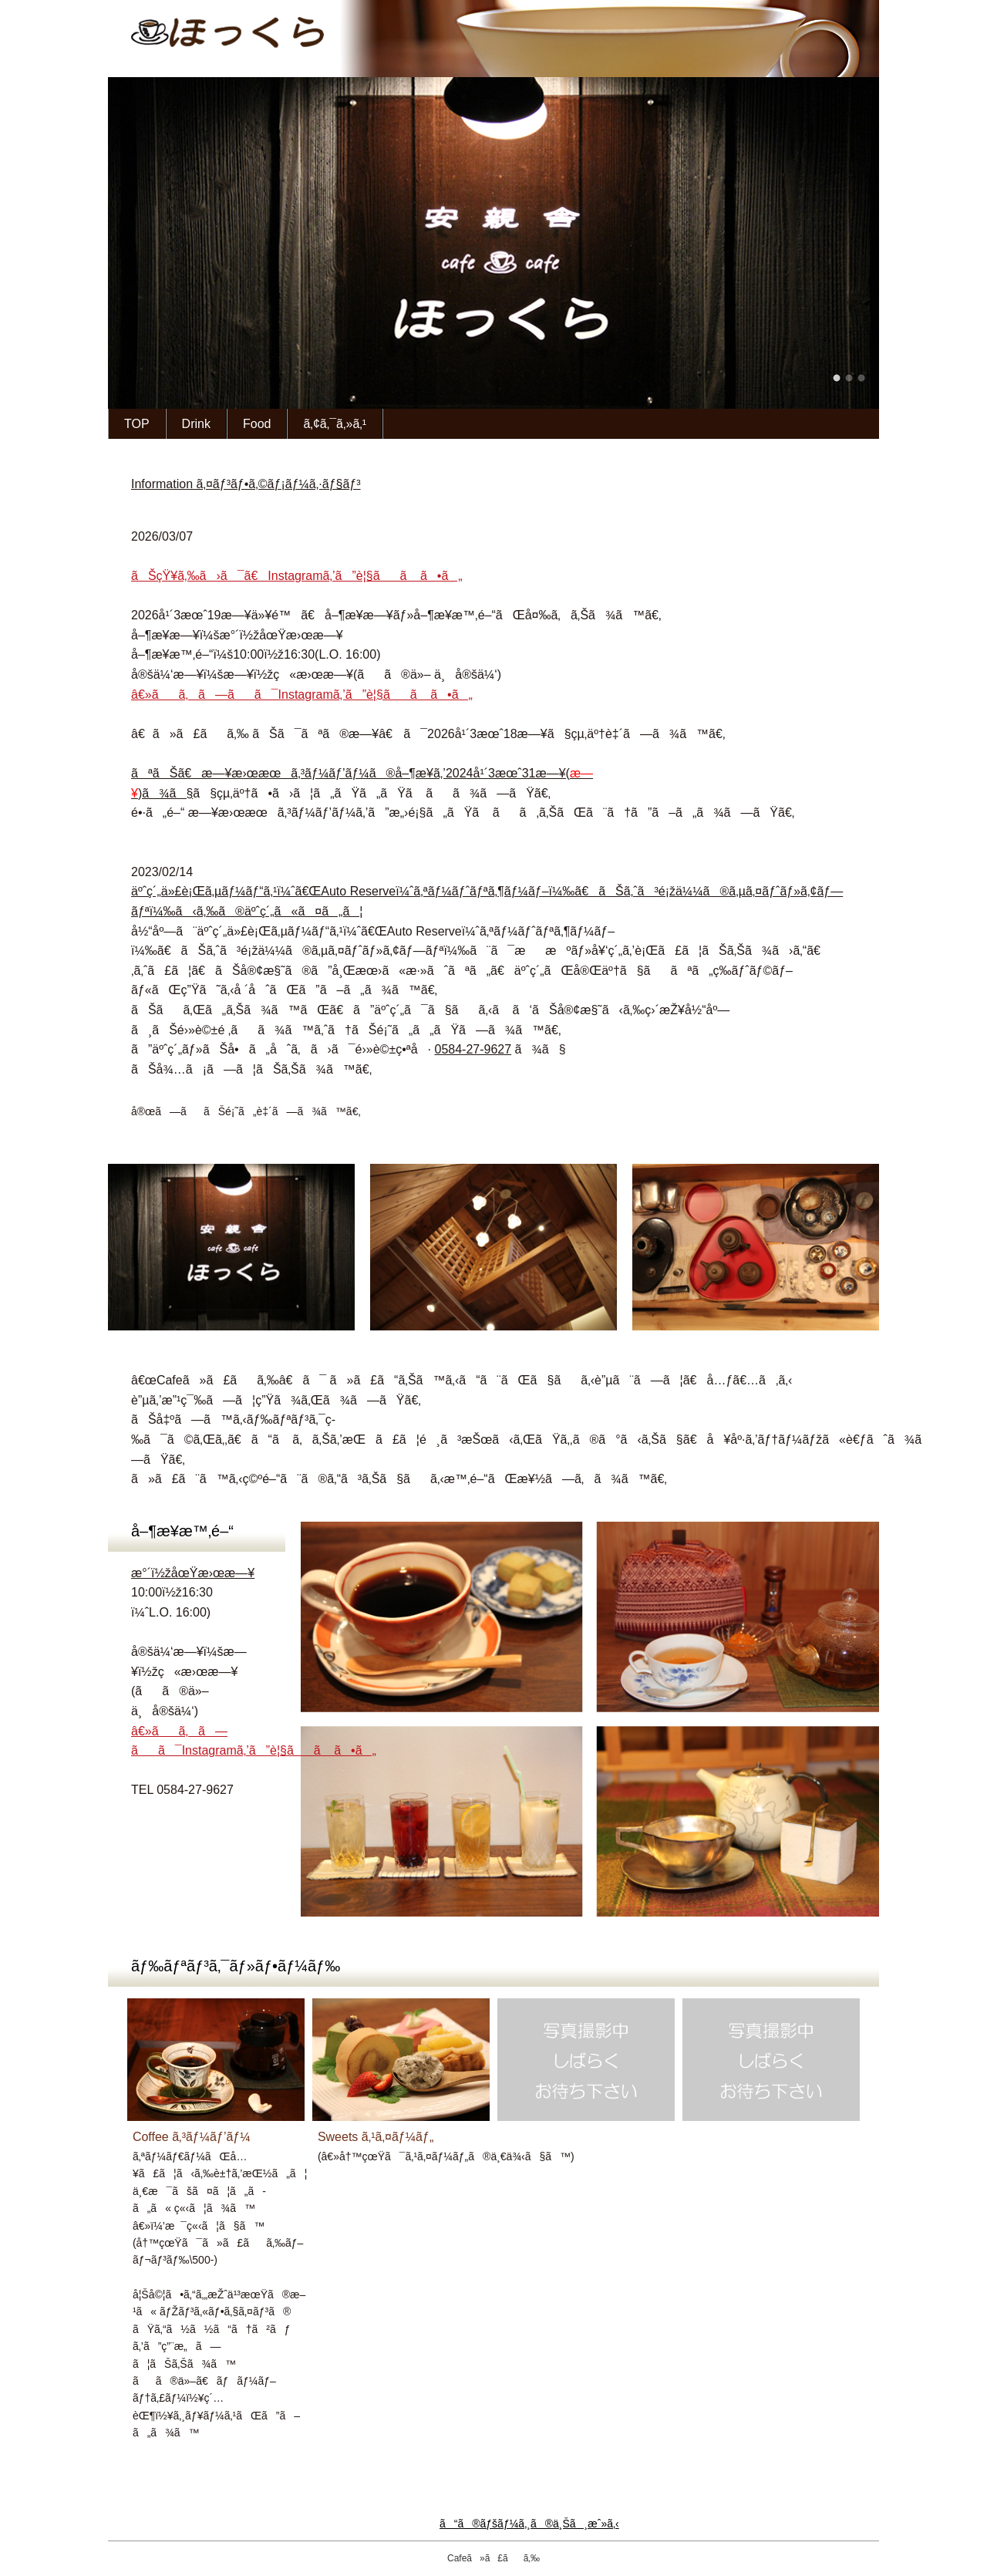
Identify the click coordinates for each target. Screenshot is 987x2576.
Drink (196, 423)
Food (257, 423)
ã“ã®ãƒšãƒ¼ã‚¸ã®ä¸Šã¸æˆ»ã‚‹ (493, 2523)
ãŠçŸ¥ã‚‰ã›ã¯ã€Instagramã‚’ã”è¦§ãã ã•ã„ (297, 575)
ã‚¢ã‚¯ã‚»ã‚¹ (334, 423)
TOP (137, 423)
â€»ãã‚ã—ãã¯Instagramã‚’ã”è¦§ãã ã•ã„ (302, 694)
